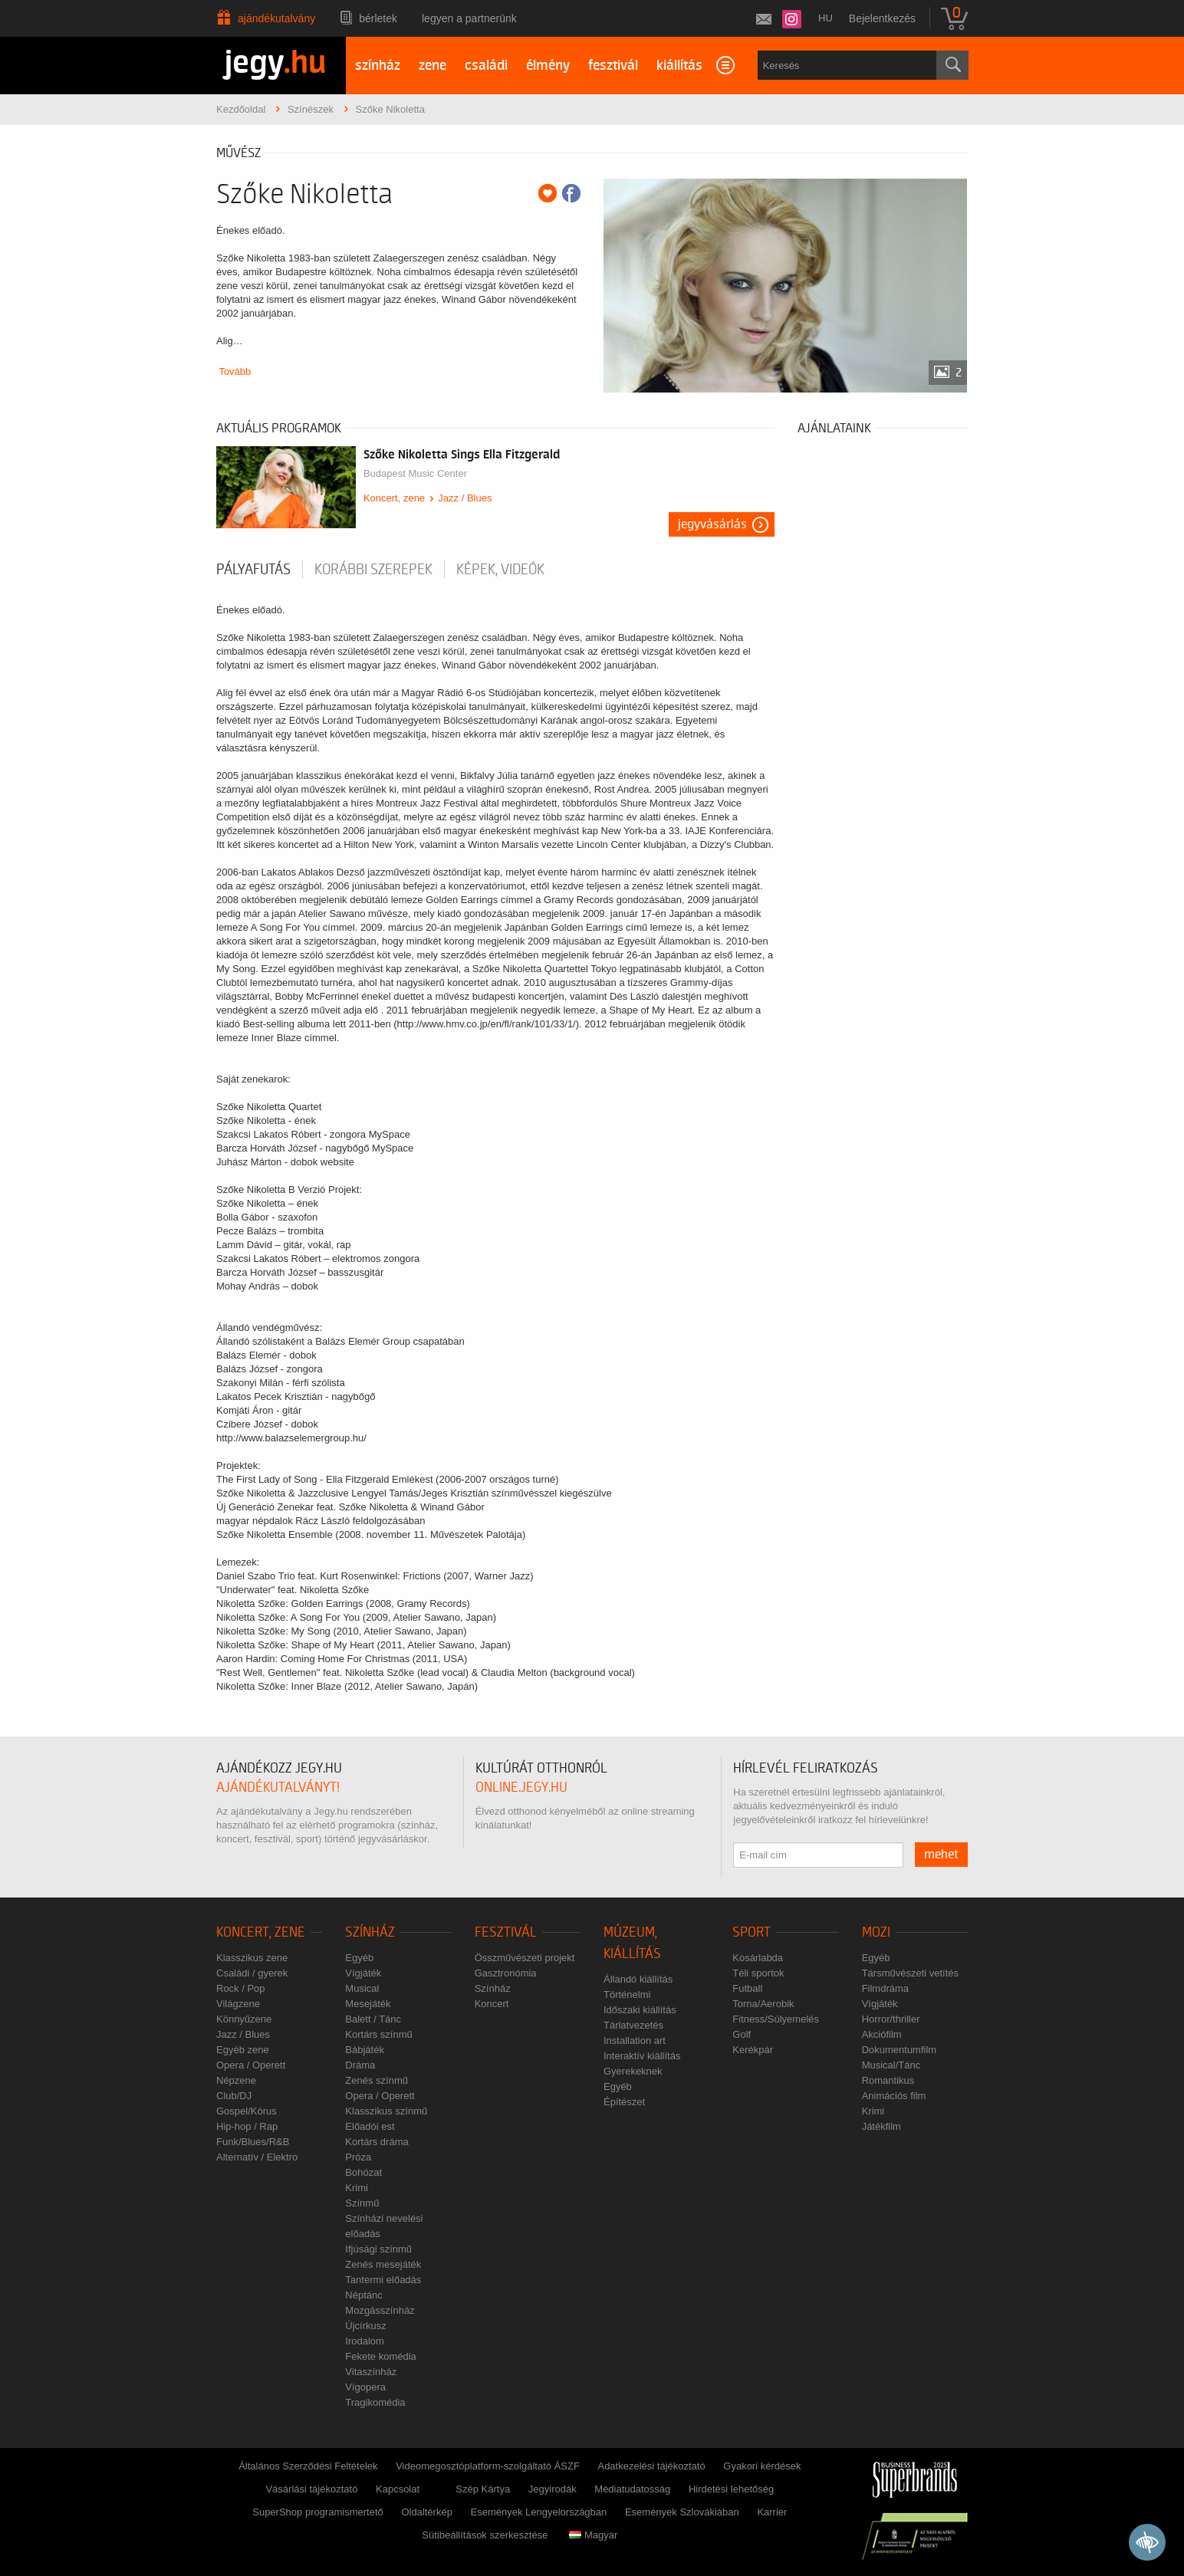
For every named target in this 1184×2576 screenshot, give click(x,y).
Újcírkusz (365, 2325)
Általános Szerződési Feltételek (307, 2466)
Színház (370, 1932)
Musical (362, 1988)
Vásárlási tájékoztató (311, 2489)
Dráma (360, 2065)
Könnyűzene (243, 2019)
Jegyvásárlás (712, 524)
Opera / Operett (250, 2065)
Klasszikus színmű (386, 2111)
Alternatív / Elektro (257, 2157)
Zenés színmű (376, 2080)
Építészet (624, 2102)
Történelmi (627, 1994)
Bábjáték (364, 2049)
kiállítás (679, 66)
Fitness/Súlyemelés (775, 2019)
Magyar (593, 2535)
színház (377, 66)
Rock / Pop (240, 1988)
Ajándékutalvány (276, 18)
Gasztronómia (506, 1973)
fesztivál (613, 66)
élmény (548, 66)
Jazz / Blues (465, 498)
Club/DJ (234, 2095)
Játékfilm (881, 2126)
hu (825, 18)
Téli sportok (758, 1973)
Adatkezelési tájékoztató (651, 2466)
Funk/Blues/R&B (252, 2141)
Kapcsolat (397, 2489)
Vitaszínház (370, 2371)
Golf (741, 2034)
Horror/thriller (891, 2019)
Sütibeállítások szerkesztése (485, 2535)
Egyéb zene (242, 2049)
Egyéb (359, 1957)
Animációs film (894, 2095)
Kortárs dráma (376, 2141)
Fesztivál (506, 1932)
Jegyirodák (552, 2489)
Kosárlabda (757, 1957)
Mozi (876, 1932)
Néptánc (363, 2295)
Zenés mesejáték (383, 2264)
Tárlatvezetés (633, 2025)
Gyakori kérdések (762, 2466)
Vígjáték (363, 1973)
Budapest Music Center (415, 473)
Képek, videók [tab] (500, 569)
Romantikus (888, 2080)
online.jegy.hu (521, 1787)
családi (486, 66)
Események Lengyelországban (539, 2512)
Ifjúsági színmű (378, 2249)
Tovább (235, 371)
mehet (941, 1854)
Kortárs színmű (378, 2034)
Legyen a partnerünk (469, 18)
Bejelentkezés (882, 18)
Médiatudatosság (632, 2489)
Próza (358, 2157)
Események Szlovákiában (682, 2512)
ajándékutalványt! (278, 1787)
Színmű (362, 2203)
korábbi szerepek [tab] (373, 569)
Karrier (772, 2512)
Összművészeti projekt (525, 1957)
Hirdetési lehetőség (731, 2489)
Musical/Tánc (891, 2065)
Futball (747, 1988)
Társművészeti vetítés (910, 1973)
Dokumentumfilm (899, 2049)
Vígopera (365, 2387)
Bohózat (363, 2172)
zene (432, 66)
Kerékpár (752, 2049)
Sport (751, 1932)
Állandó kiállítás (638, 1979)
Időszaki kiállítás (640, 2010)
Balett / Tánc (373, 2019)
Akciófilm (882, 2034)
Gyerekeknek (633, 2071)
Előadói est (369, 2126)
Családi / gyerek (252, 1973)
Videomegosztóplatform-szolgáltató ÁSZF (488, 2466)
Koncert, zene (394, 498)
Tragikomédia (375, 2402)
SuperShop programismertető (317, 2512)
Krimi (356, 2187)
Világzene (238, 2003)
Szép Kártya (483, 2489)
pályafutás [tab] (253, 569)
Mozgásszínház (379, 2310)
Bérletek (378, 18)
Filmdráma (885, 1988)
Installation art (635, 2040)
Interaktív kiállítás (642, 2056)
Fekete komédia (380, 2356)
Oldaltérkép (426, 2512)
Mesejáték (367, 2003)
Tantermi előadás (383, 2279)
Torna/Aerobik (763, 2003)
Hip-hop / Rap (247, 2126)
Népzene (236, 2080)
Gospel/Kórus (246, 2111)
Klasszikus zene (252, 1957)
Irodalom (364, 2341)
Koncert (492, 2003)
